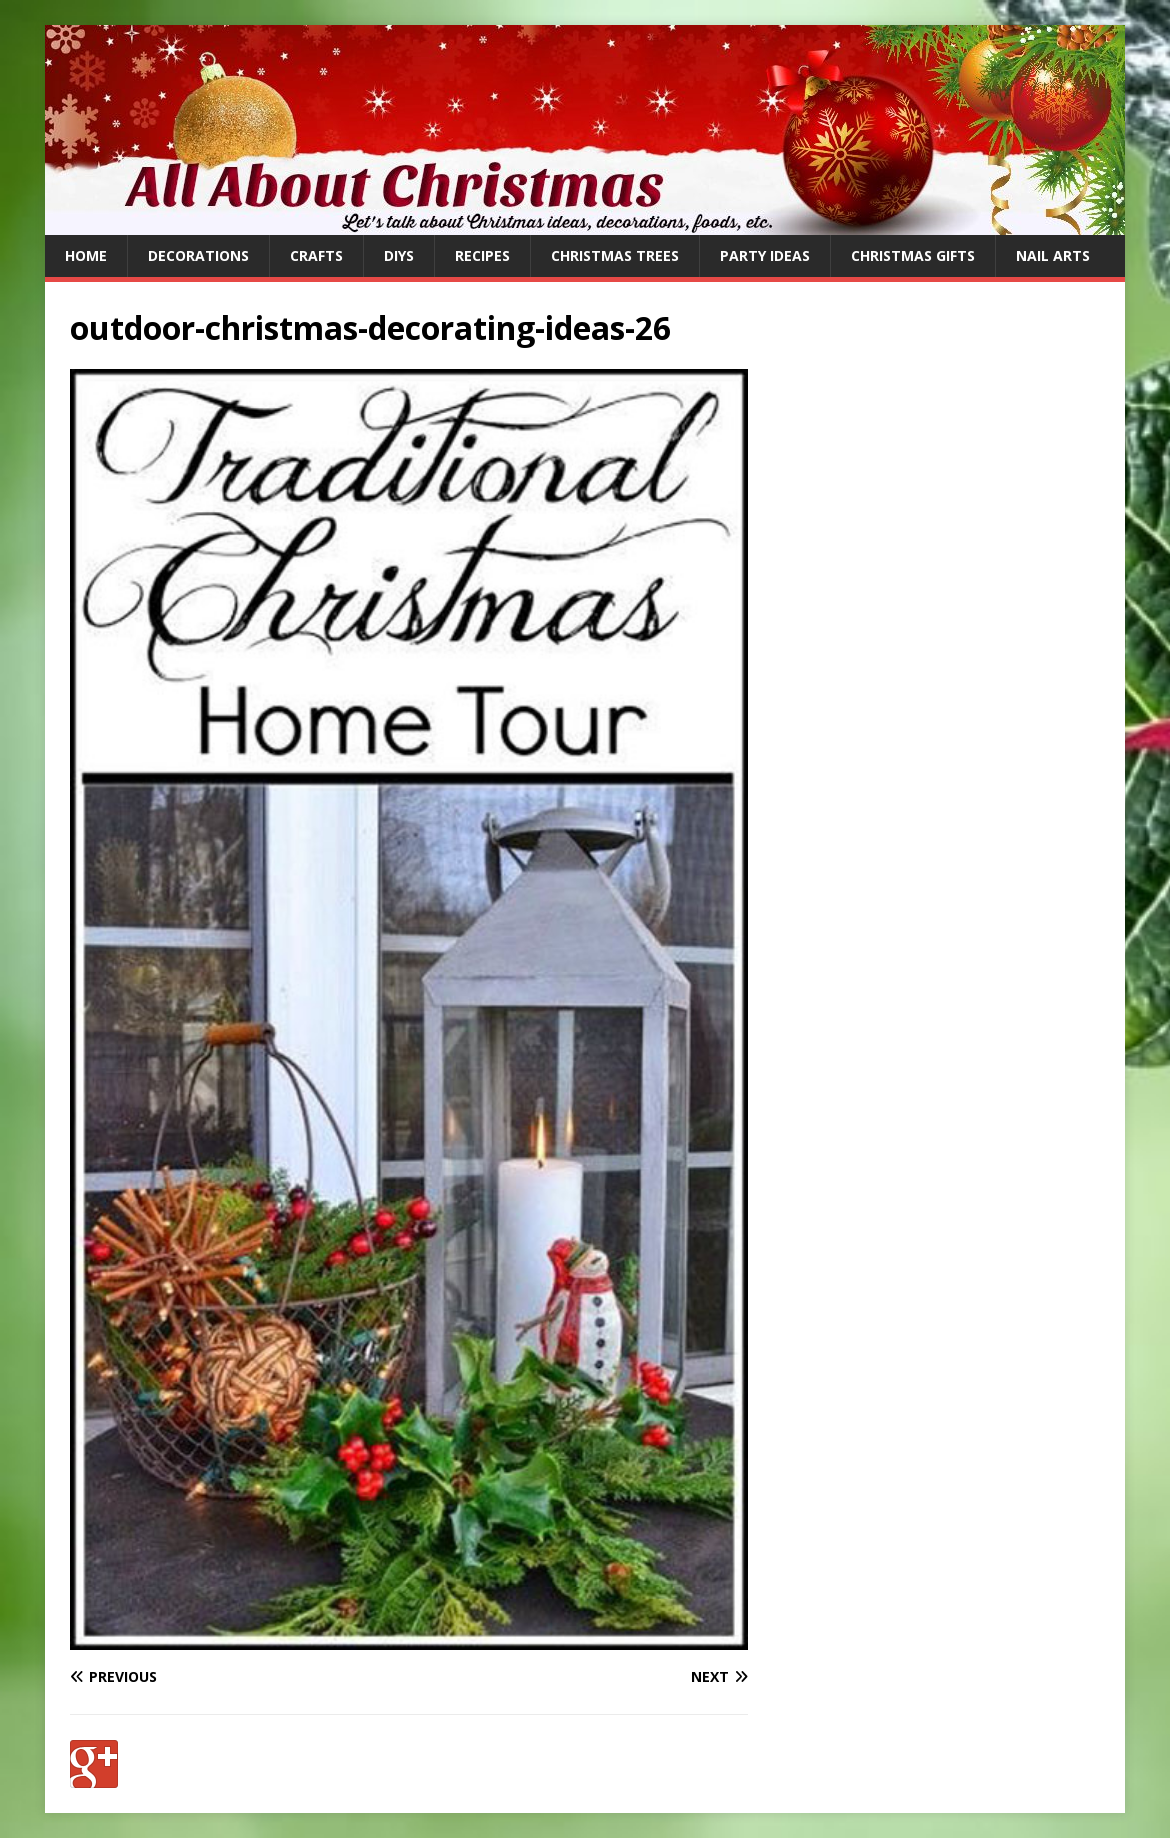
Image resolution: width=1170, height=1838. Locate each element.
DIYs (399, 255)
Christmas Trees (615, 255)
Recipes (482, 255)
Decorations (198, 255)
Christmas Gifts (913, 255)
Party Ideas (765, 255)
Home (86, 255)
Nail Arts (1053, 255)
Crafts (316, 255)
